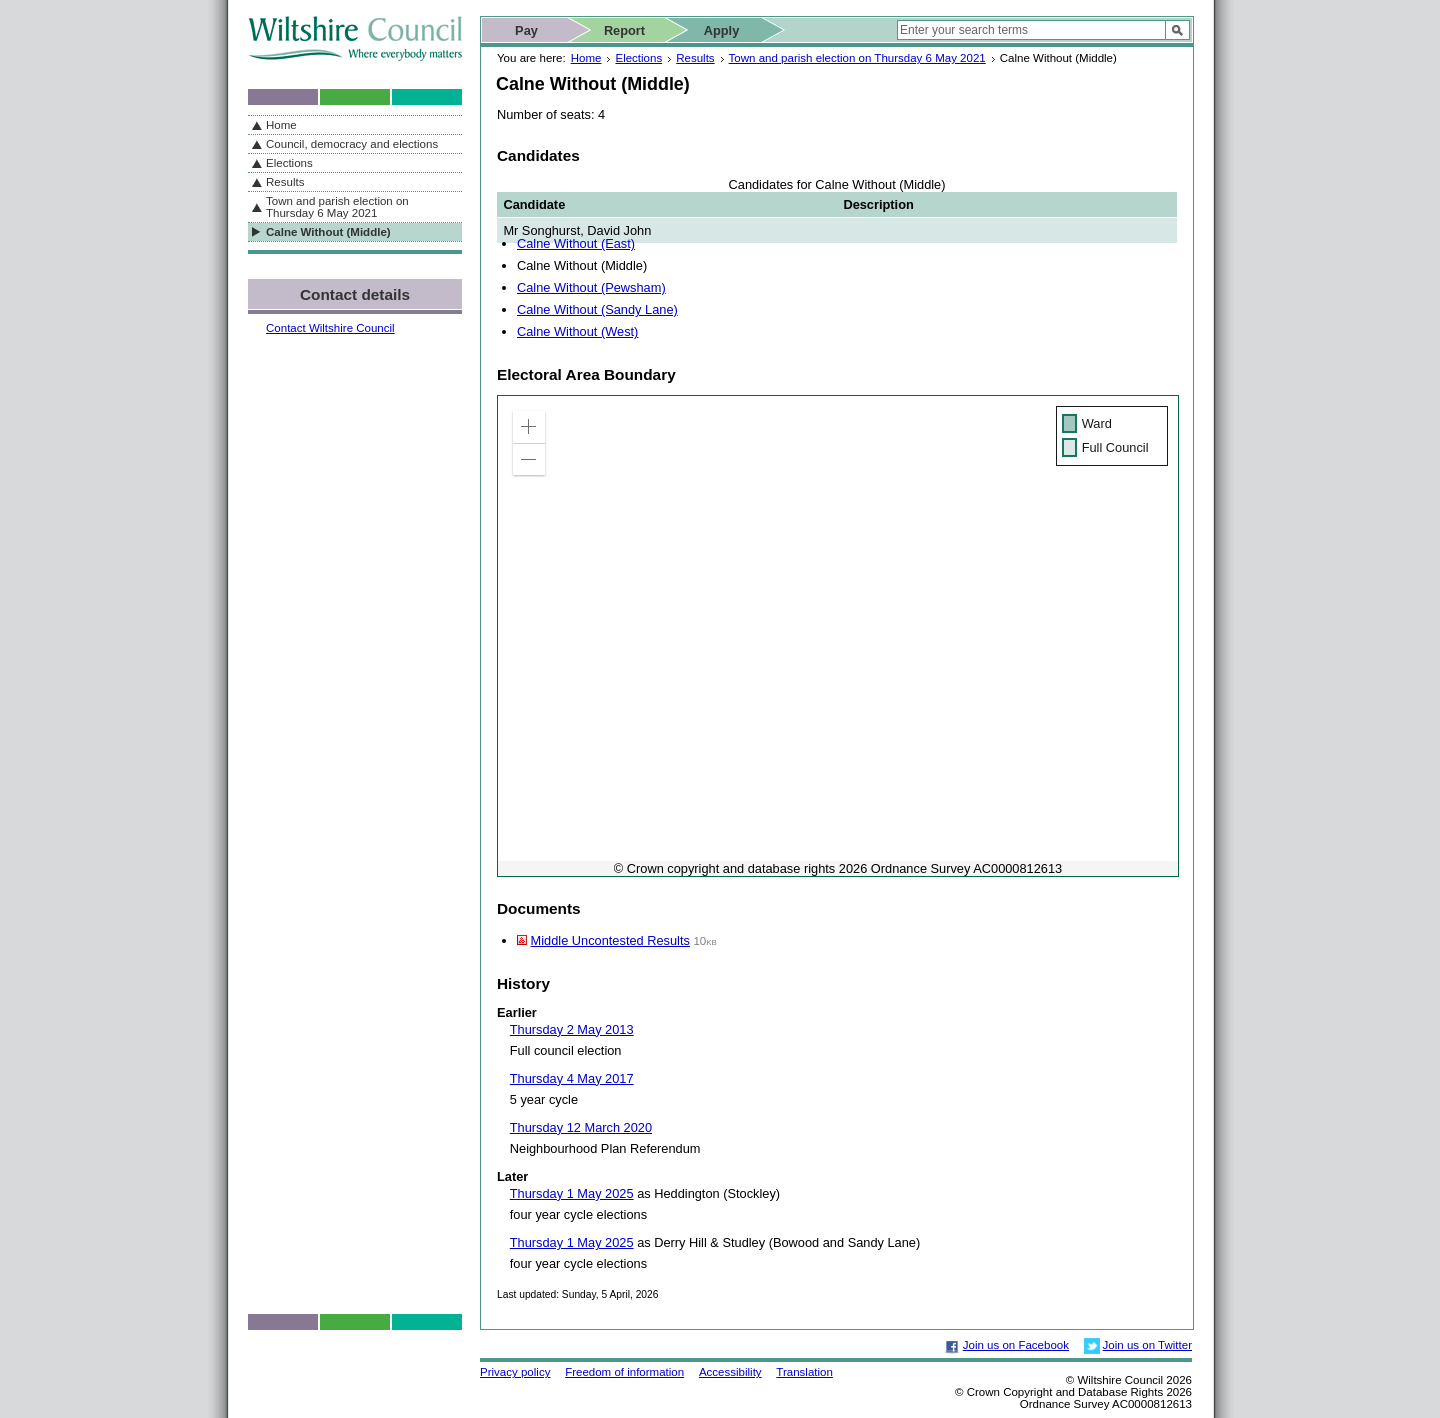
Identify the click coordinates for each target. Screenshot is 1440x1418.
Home (586, 58)
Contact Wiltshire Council (330, 328)
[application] (838, 636)
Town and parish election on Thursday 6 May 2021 (857, 58)
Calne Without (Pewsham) (591, 287)
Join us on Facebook (1016, 1345)
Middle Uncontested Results (610, 940)
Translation (804, 1372)
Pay (526, 30)
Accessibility (730, 1372)
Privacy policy (515, 1372)
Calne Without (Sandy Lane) (597, 309)
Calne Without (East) (576, 243)
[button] (529, 427)
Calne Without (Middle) (328, 232)
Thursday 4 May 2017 (572, 1078)
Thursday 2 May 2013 (572, 1029)
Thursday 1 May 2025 (572, 1193)
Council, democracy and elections (352, 144)
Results (695, 58)
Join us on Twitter (1147, 1345)
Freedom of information (624, 1372)
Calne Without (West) (577, 331)
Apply (722, 30)
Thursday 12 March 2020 (581, 1127)
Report (624, 30)
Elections (638, 58)
